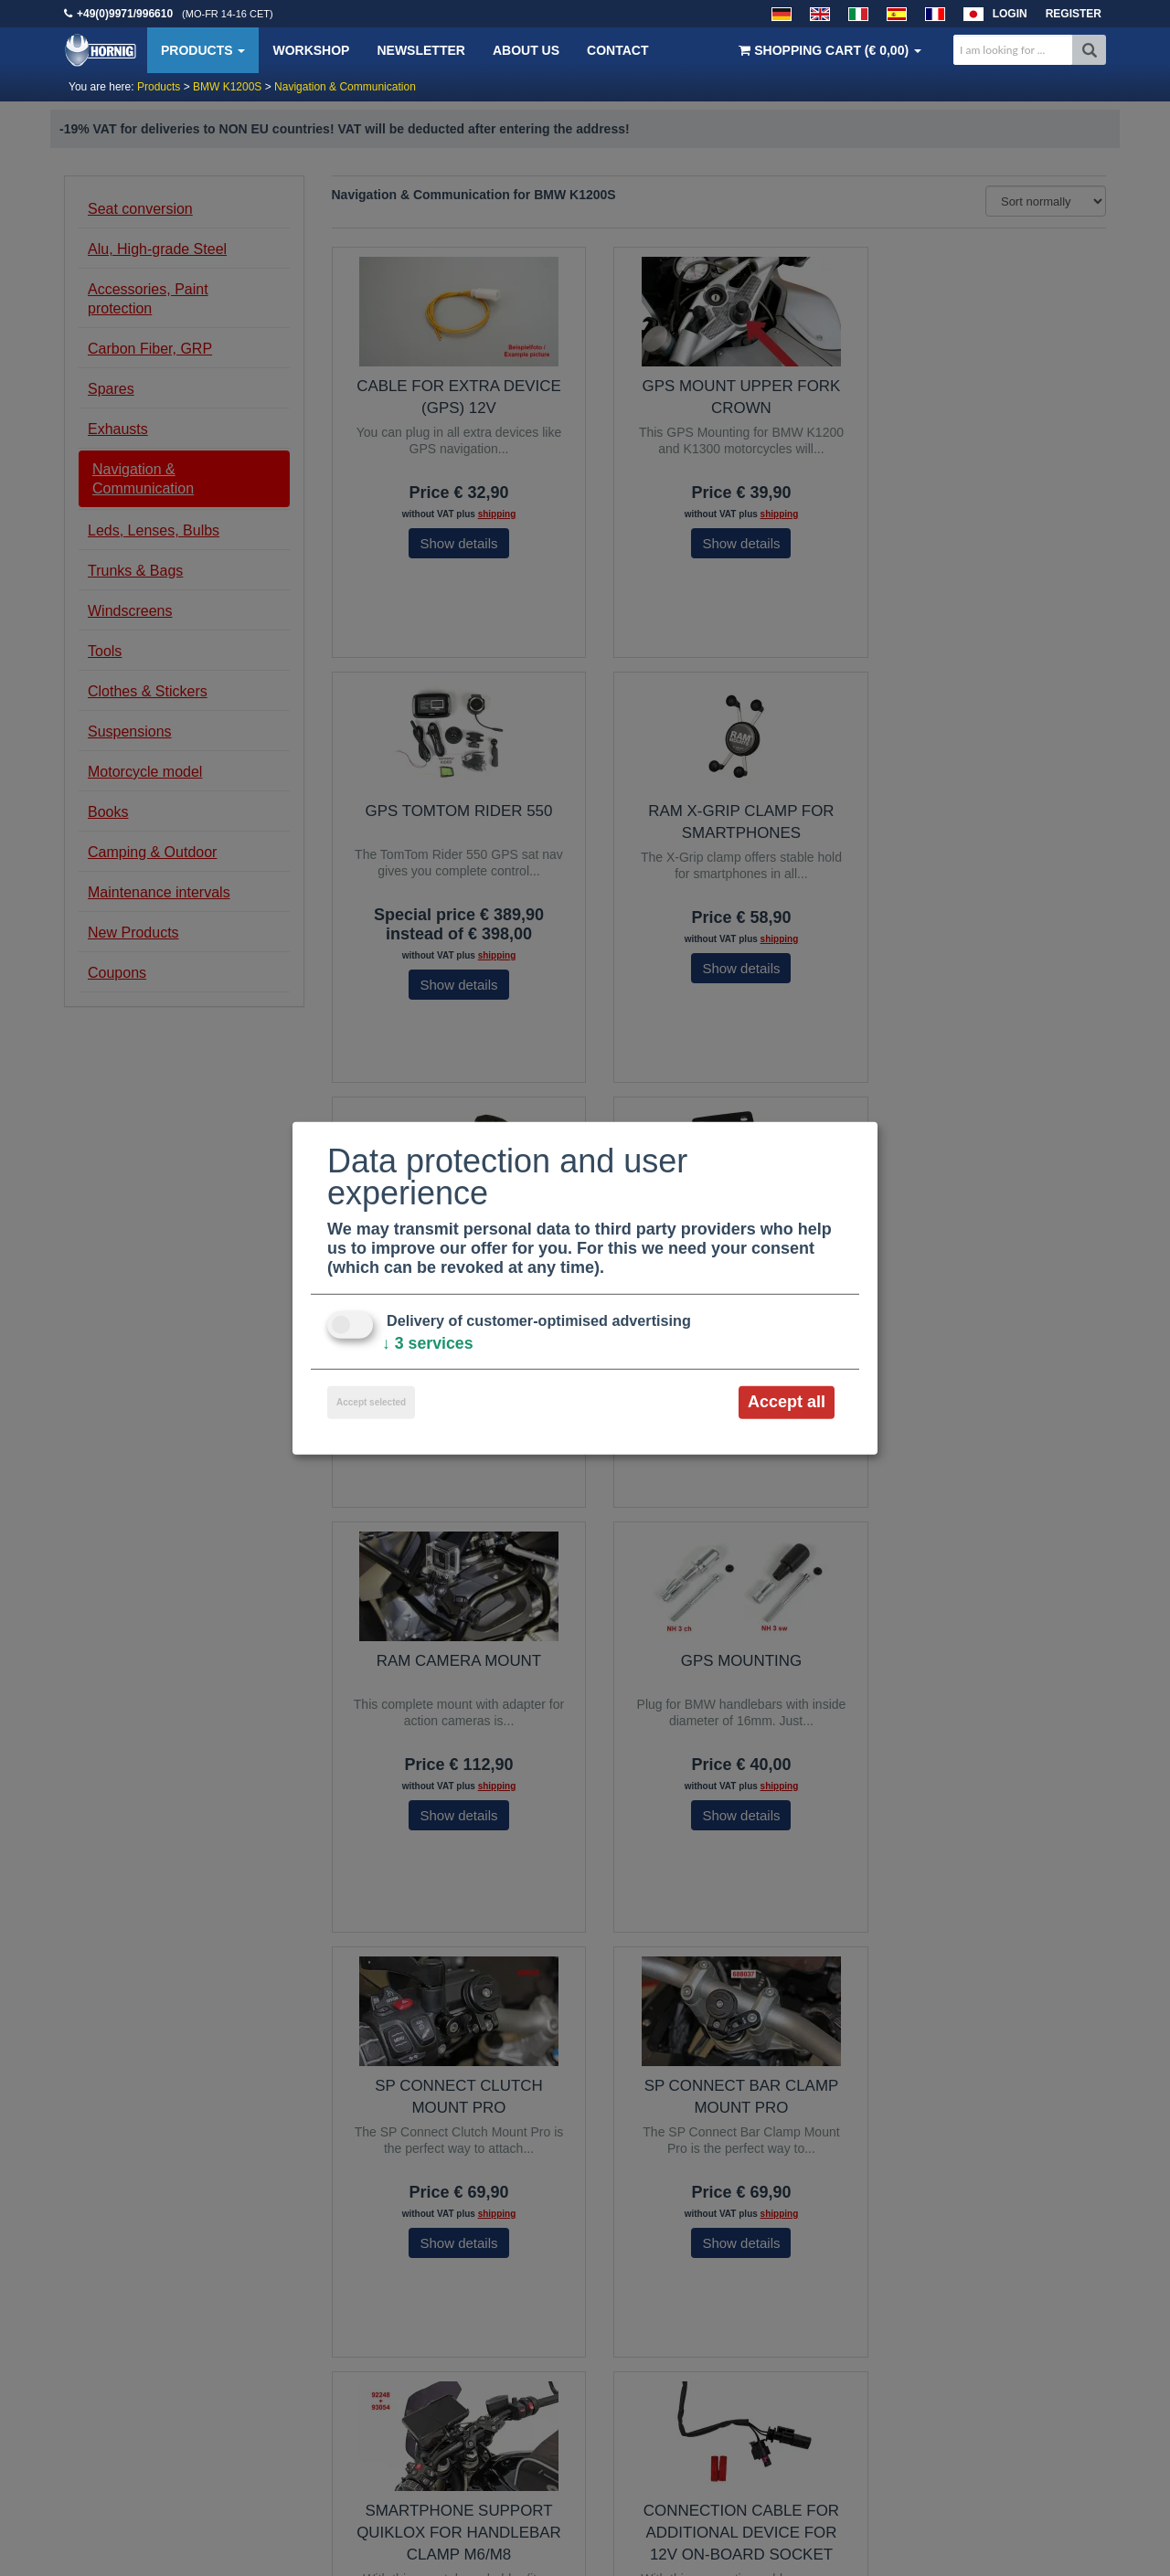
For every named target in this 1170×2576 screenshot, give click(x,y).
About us (526, 50)
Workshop (310, 50)
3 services (428, 1343)
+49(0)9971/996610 (125, 13)
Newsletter (420, 50)
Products (203, 50)
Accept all (786, 1402)
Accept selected (371, 1402)
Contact (617, 50)
